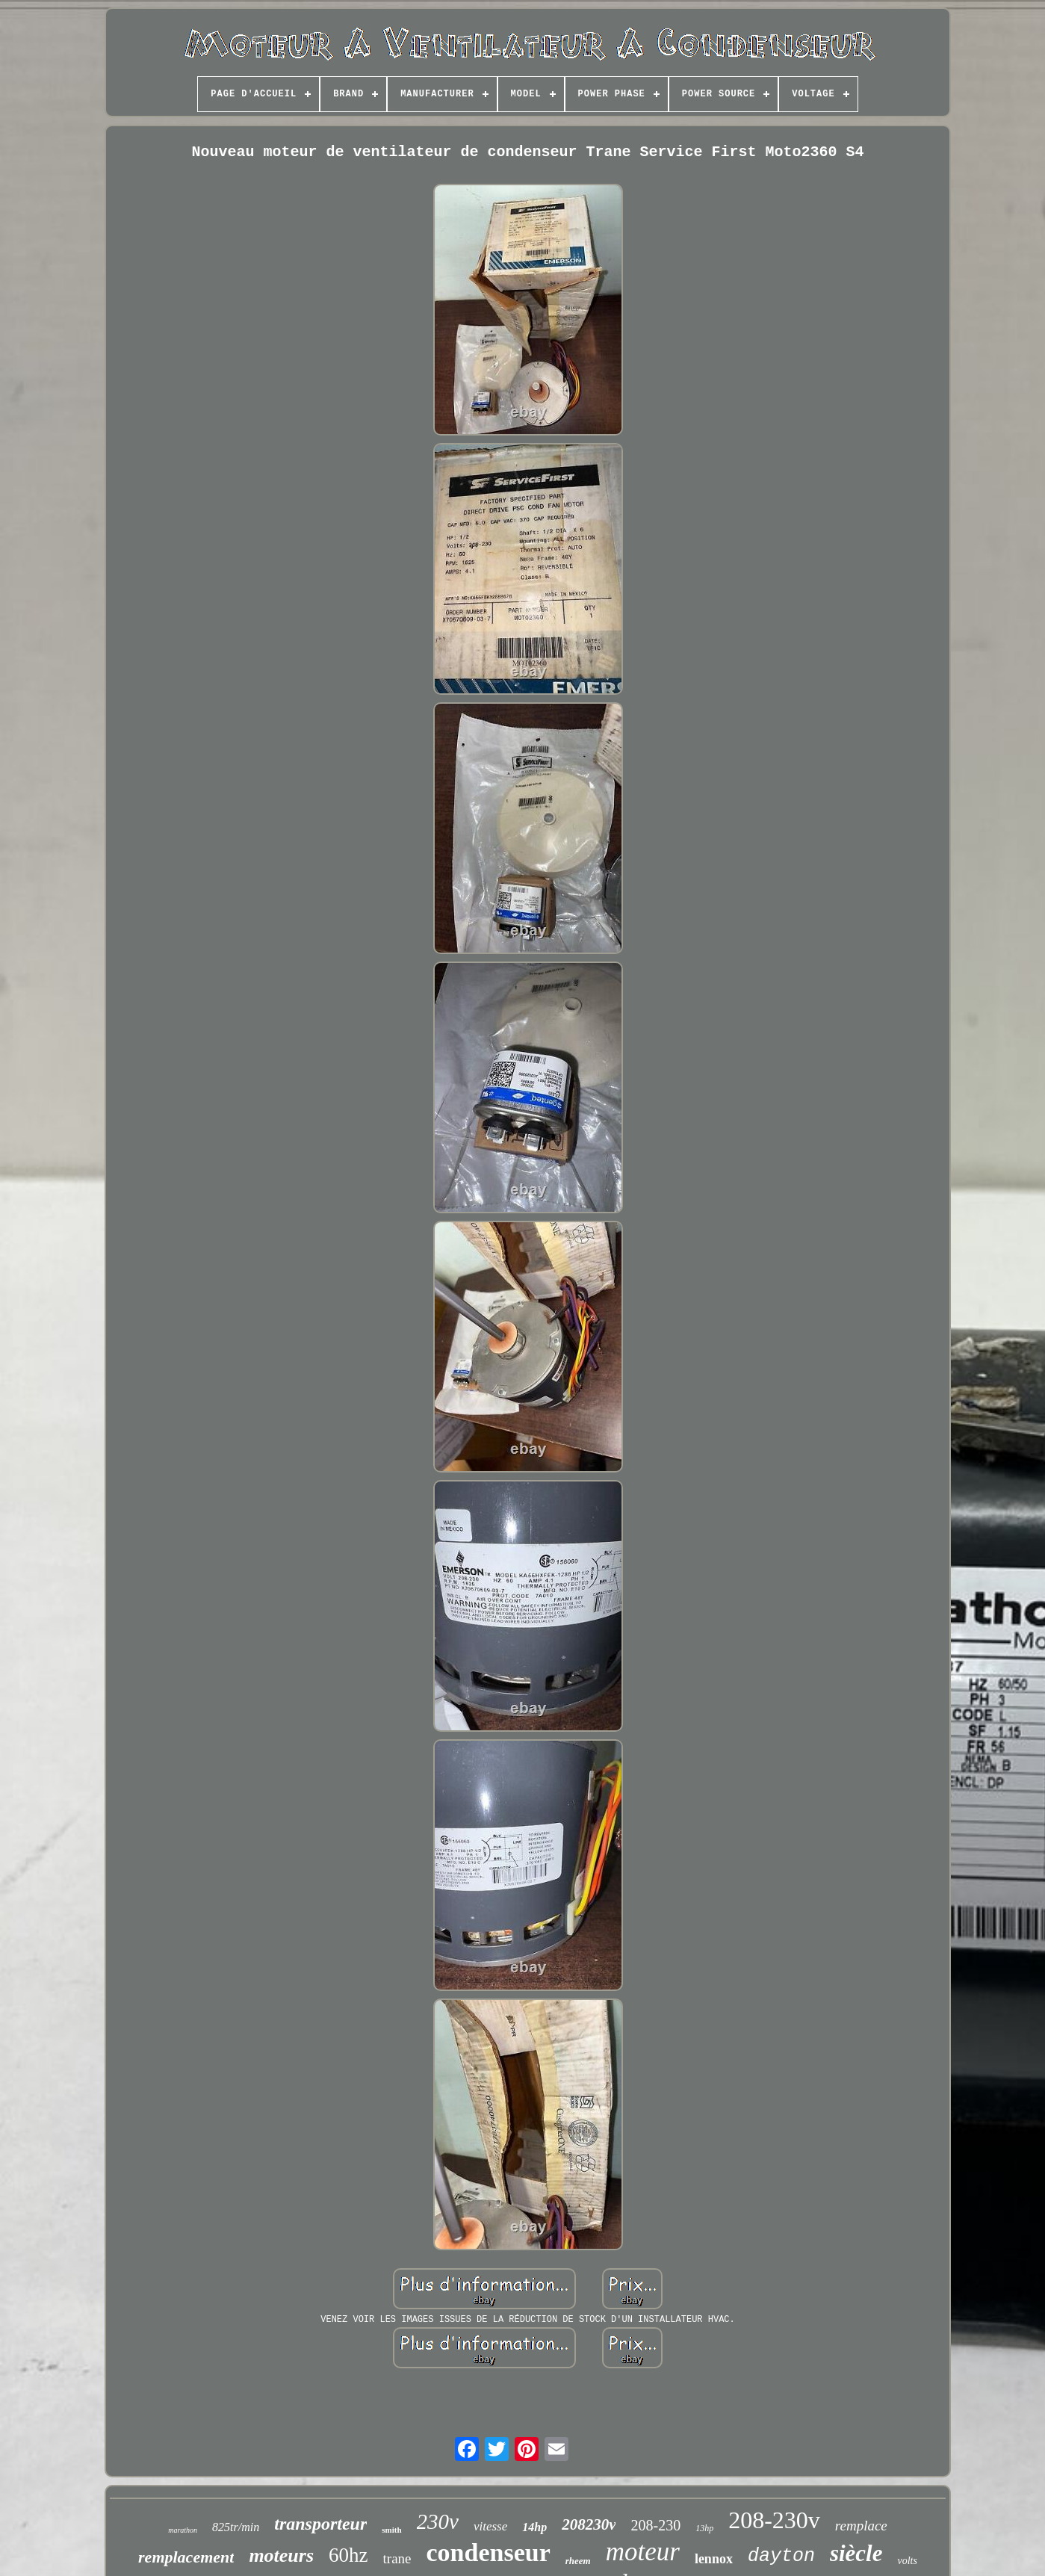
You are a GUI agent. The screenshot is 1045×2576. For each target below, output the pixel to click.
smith (391, 2529)
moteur (643, 2551)
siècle (856, 2553)
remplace (861, 2525)
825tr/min (235, 2527)
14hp (534, 2527)
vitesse (490, 2526)
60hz (348, 2555)
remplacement (186, 2557)
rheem (578, 2560)
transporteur (320, 2523)
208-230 (655, 2525)
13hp (704, 2528)
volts (907, 2560)
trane (397, 2558)
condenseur (489, 2552)
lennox (714, 2558)
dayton (781, 2556)
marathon (182, 2530)
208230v (588, 2524)
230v (438, 2521)
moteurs (281, 2555)
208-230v (774, 2520)
